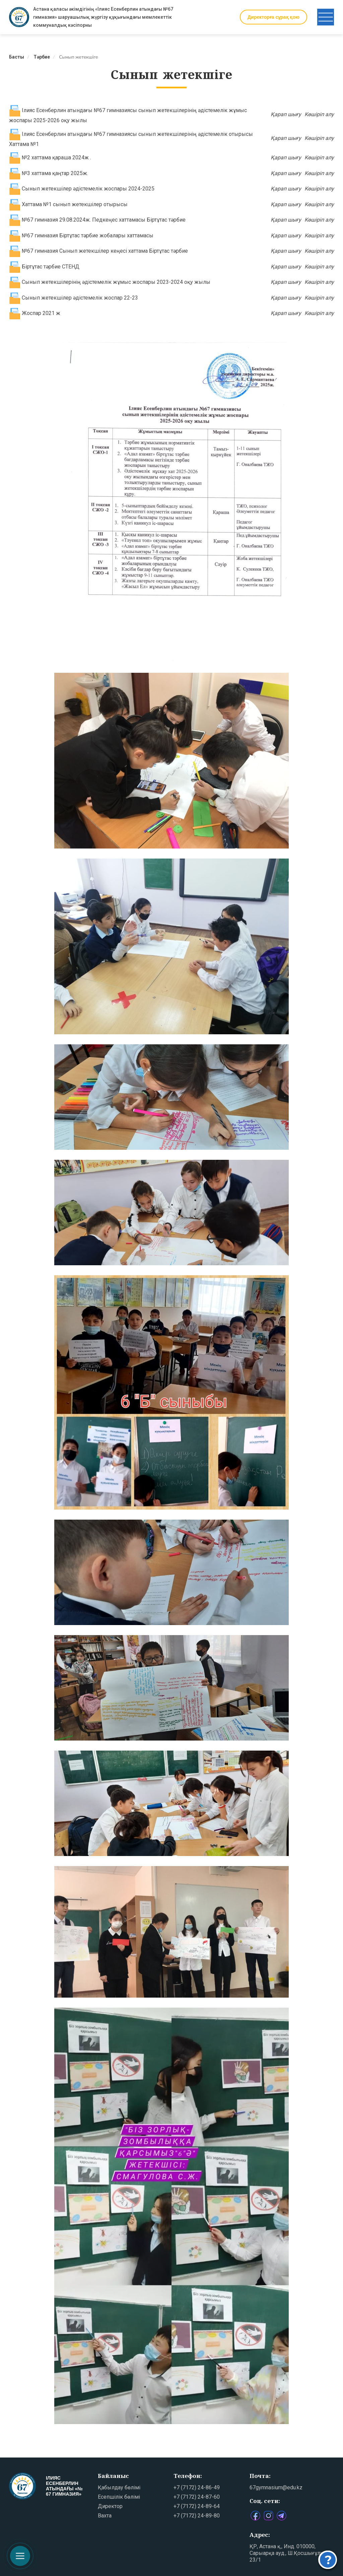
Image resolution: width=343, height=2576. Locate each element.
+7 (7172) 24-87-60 (197, 2497)
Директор (110, 2506)
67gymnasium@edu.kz (276, 2487)
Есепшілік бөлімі (119, 2497)
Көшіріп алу (319, 114)
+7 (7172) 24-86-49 (197, 2487)
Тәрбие (41, 57)
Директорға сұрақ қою (273, 17)
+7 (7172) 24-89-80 (197, 2515)
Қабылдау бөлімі (119, 2487)
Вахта (105, 2515)
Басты (16, 57)
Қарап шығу (286, 114)
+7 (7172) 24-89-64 (197, 2506)
